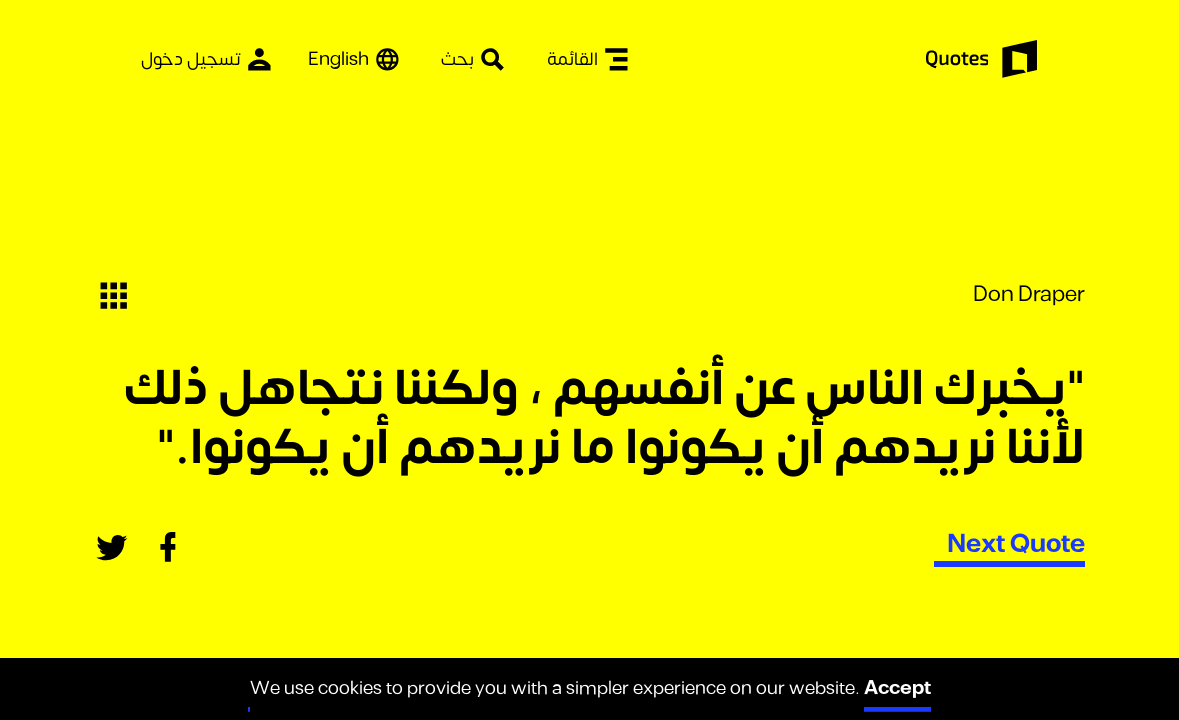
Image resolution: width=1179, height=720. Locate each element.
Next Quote (1016, 544)
